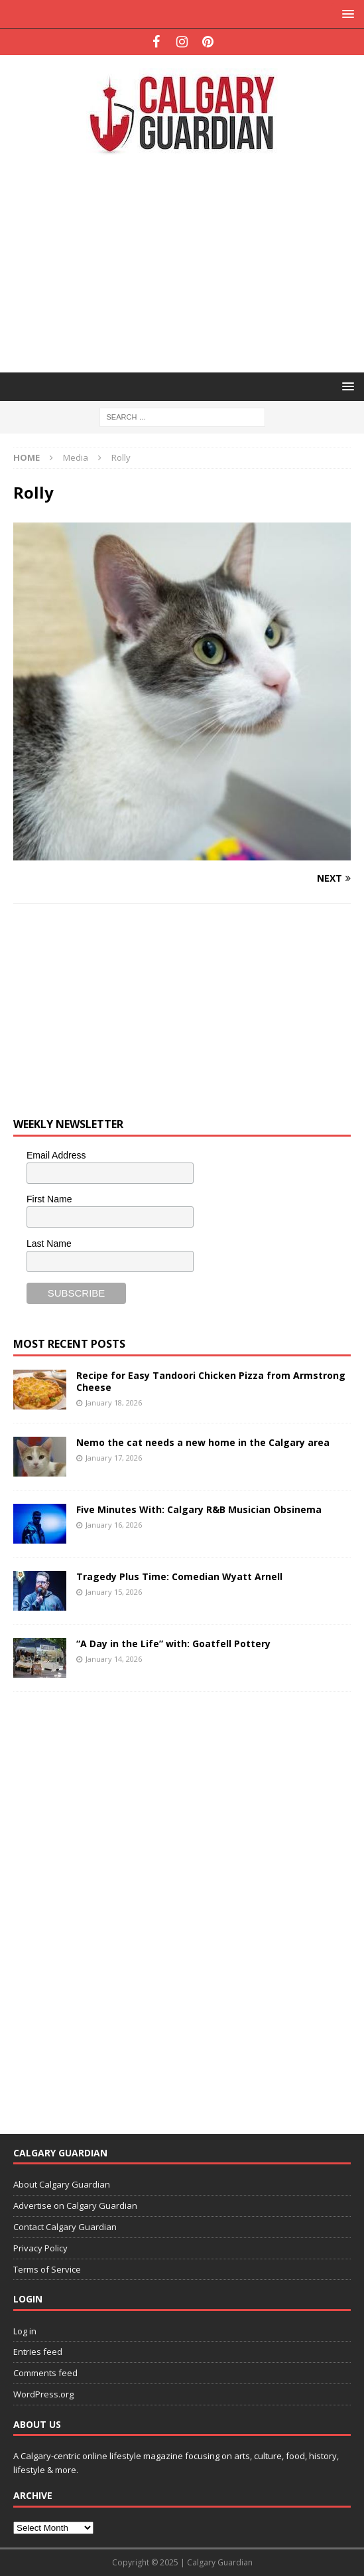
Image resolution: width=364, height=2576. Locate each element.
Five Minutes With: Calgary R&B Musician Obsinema (199, 1509)
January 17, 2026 (114, 1458)
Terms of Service (47, 2269)
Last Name (49, 1243)
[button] (346, 13)
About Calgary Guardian (61, 2184)
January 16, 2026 (114, 1525)
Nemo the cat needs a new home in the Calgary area (203, 1442)
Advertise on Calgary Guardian (75, 2206)
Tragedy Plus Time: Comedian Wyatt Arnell (179, 1576)
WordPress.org (43, 2394)
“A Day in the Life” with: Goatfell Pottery (173, 1643)
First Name (49, 1199)
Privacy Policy (40, 2248)
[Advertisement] (188, 262)
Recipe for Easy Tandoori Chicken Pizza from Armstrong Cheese (210, 1381)
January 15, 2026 (114, 1592)
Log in (24, 2331)
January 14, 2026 (114, 1659)
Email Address (56, 1155)
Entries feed (37, 2352)
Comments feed (45, 2373)
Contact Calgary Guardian (65, 2227)
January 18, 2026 (114, 1403)
